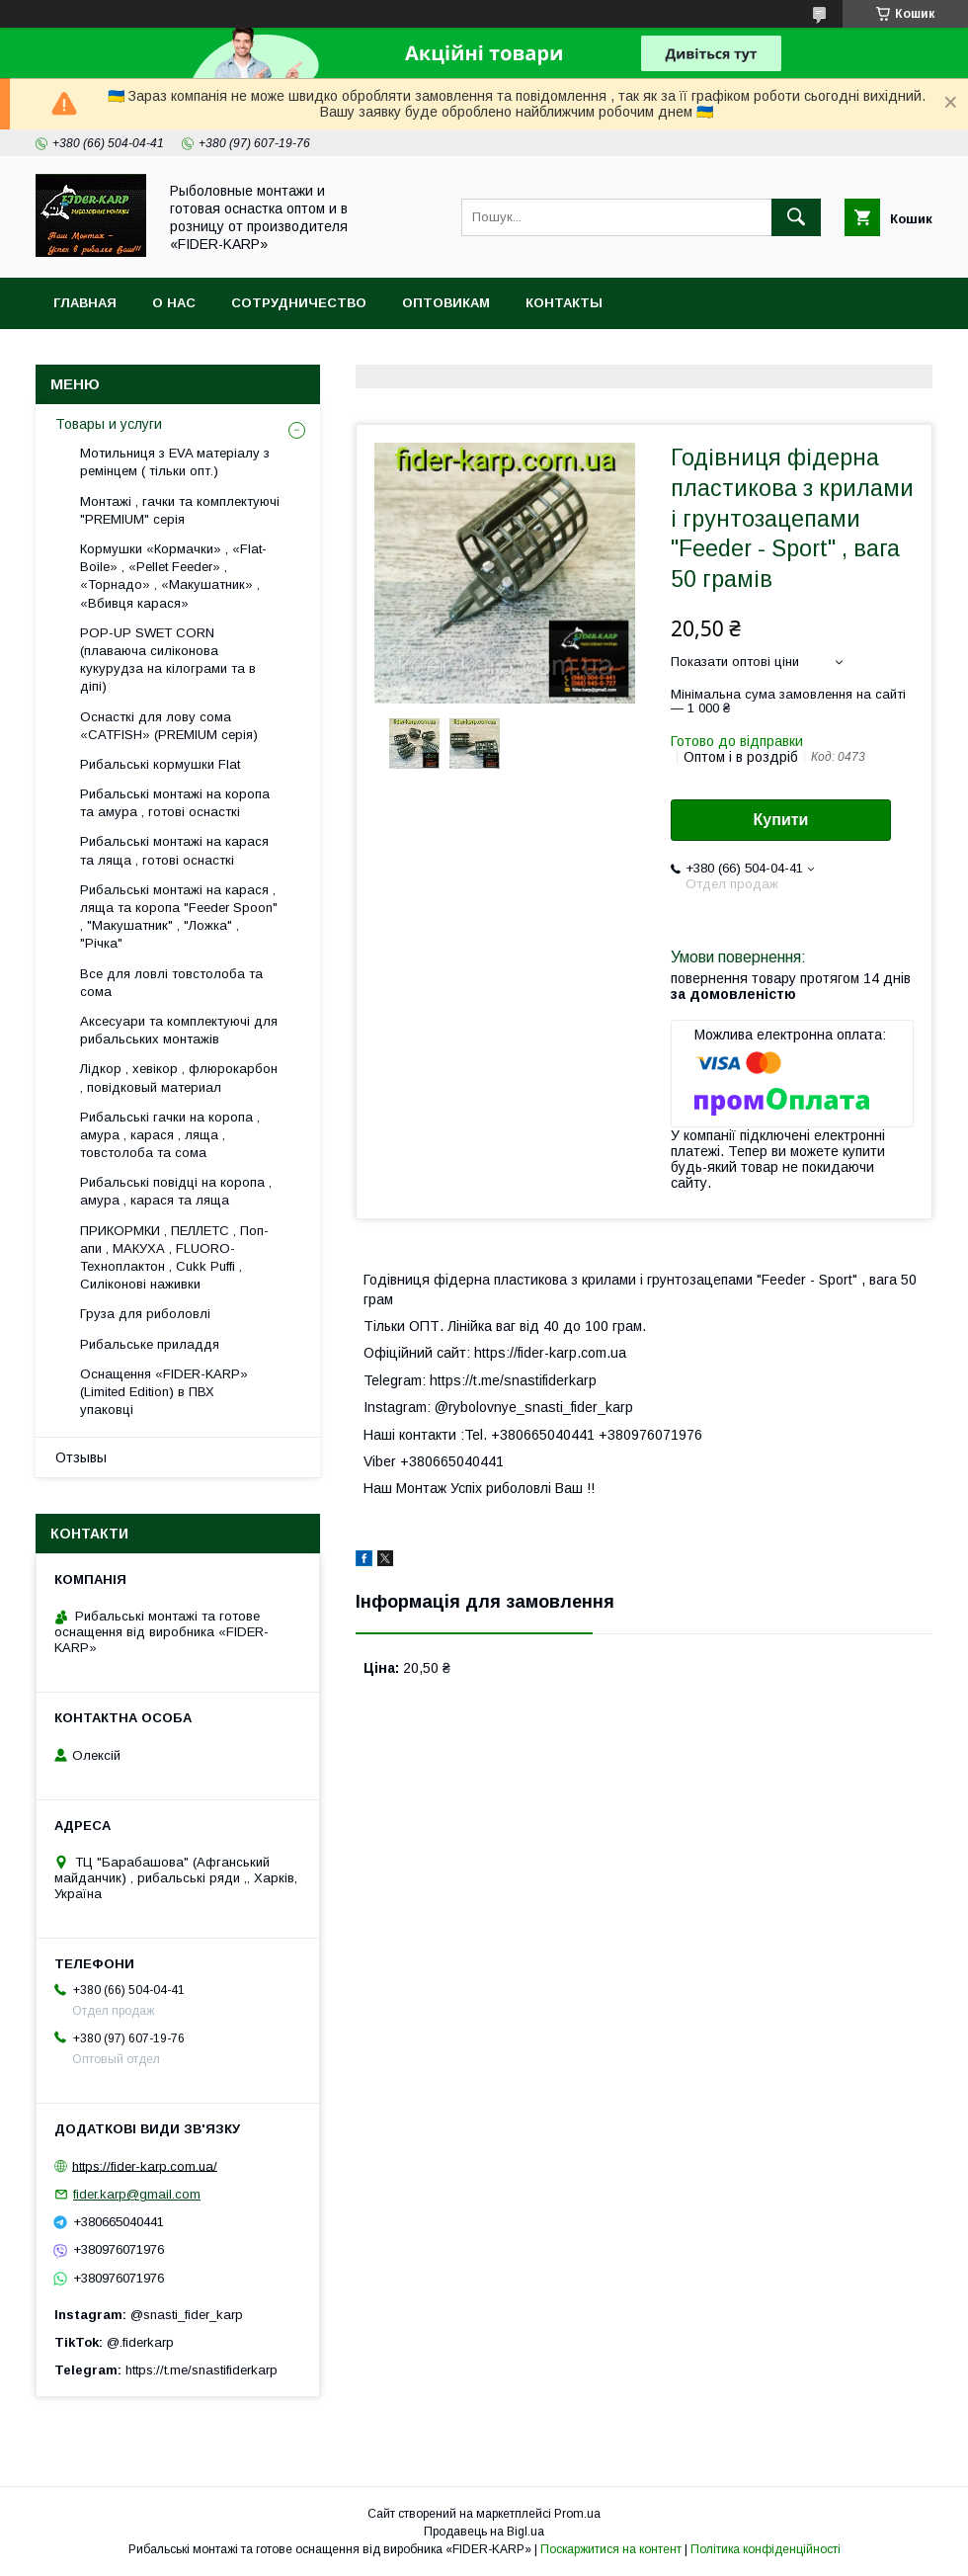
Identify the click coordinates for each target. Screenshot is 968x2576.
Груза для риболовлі (145, 1313)
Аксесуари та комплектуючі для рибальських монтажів (179, 1030)
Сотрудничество (298, 302)
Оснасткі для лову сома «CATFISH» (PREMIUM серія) (169, 725)
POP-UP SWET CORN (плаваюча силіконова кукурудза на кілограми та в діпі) (168, 660)
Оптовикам (446, 302)
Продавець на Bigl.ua (484, 2531)
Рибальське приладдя (149, 1344)
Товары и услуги (108, 424)
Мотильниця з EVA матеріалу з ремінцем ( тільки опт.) (175, 462)
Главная (85, 302)
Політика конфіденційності (765, 2549)
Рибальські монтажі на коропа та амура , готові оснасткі (175, 803)
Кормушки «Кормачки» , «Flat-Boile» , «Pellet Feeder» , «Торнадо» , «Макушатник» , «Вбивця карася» (173, 576)
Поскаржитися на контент (611, 2549)
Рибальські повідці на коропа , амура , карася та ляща (176, 1191)
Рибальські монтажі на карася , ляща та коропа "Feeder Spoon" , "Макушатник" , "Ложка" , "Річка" (179, 917)
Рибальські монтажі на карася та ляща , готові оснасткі (174, 850)
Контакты (564, 302)
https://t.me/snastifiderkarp (201, 2370)
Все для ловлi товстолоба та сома (171, 982)
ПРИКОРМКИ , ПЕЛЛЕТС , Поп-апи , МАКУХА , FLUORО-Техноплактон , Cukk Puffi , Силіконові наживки (174, 1257)
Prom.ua (577, 2514)
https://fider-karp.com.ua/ (144, 2165)
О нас (174, 302)
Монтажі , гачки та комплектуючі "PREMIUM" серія (180, 510)
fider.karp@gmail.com (137, 2194)
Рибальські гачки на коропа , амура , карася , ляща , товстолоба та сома (170, 1135)
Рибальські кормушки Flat (160, 764)
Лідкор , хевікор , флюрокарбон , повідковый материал (179, 1077)
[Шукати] (796, 217)
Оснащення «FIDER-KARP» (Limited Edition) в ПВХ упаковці (164, 1392)
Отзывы (81, 1457)
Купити (781, 819)
